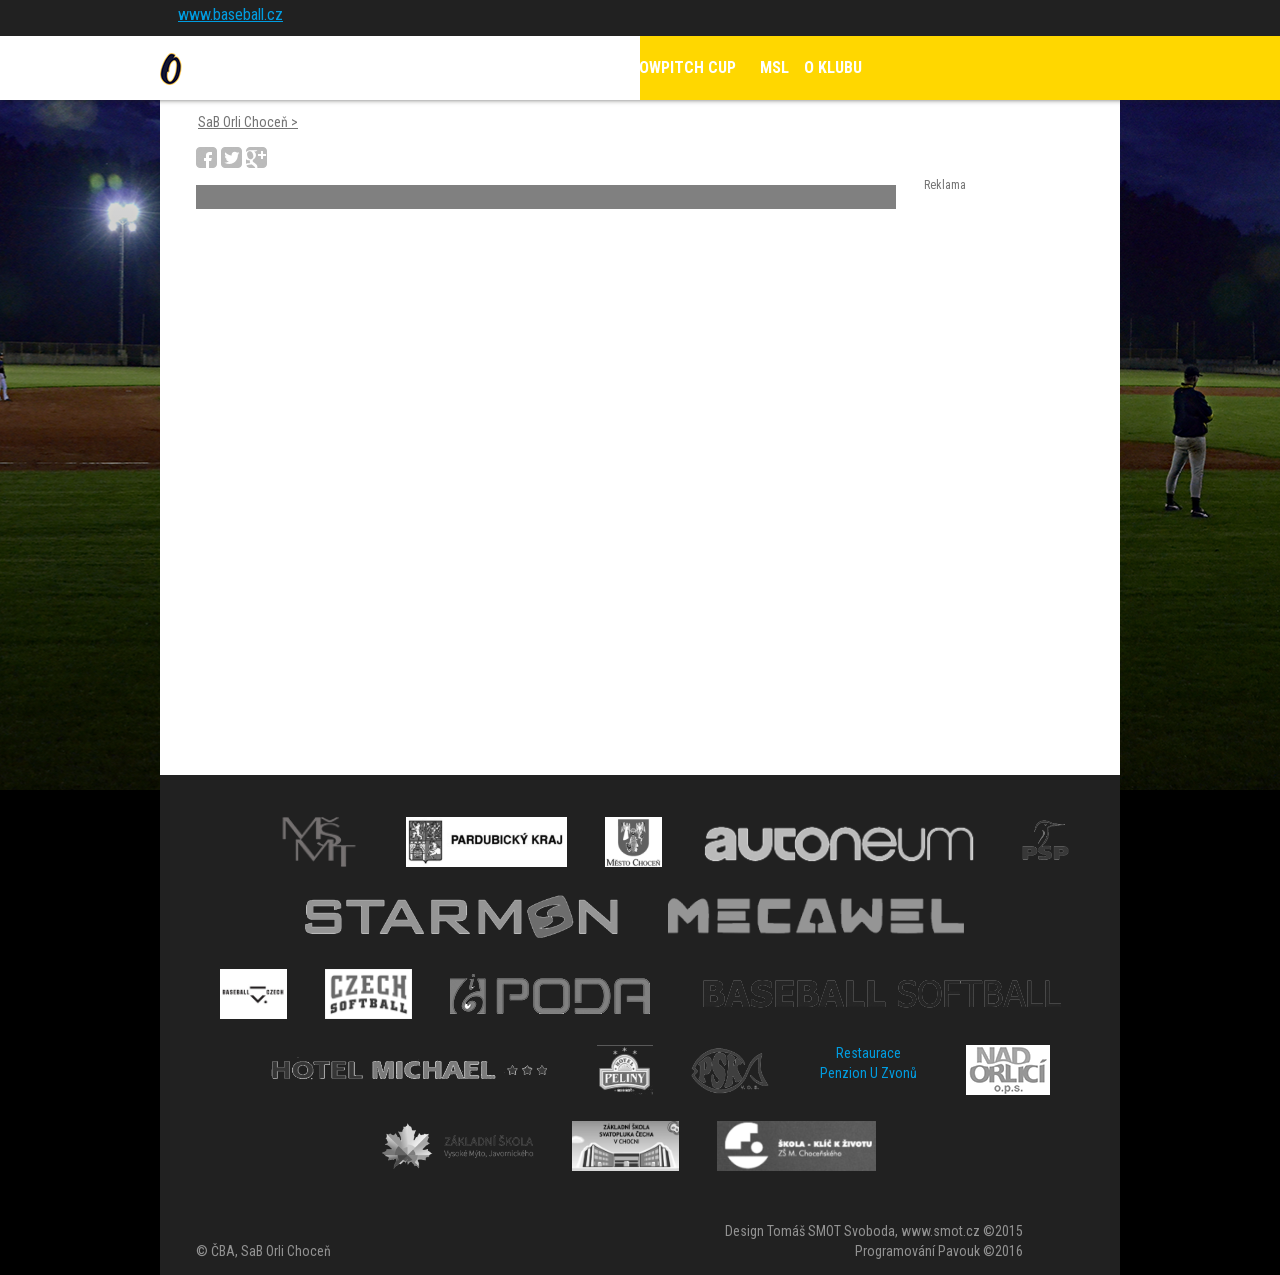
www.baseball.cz (230, 14)
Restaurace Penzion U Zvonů (868, 1063)
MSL (774, 67)
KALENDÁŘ (562, 67)
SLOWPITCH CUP (679, 67)
